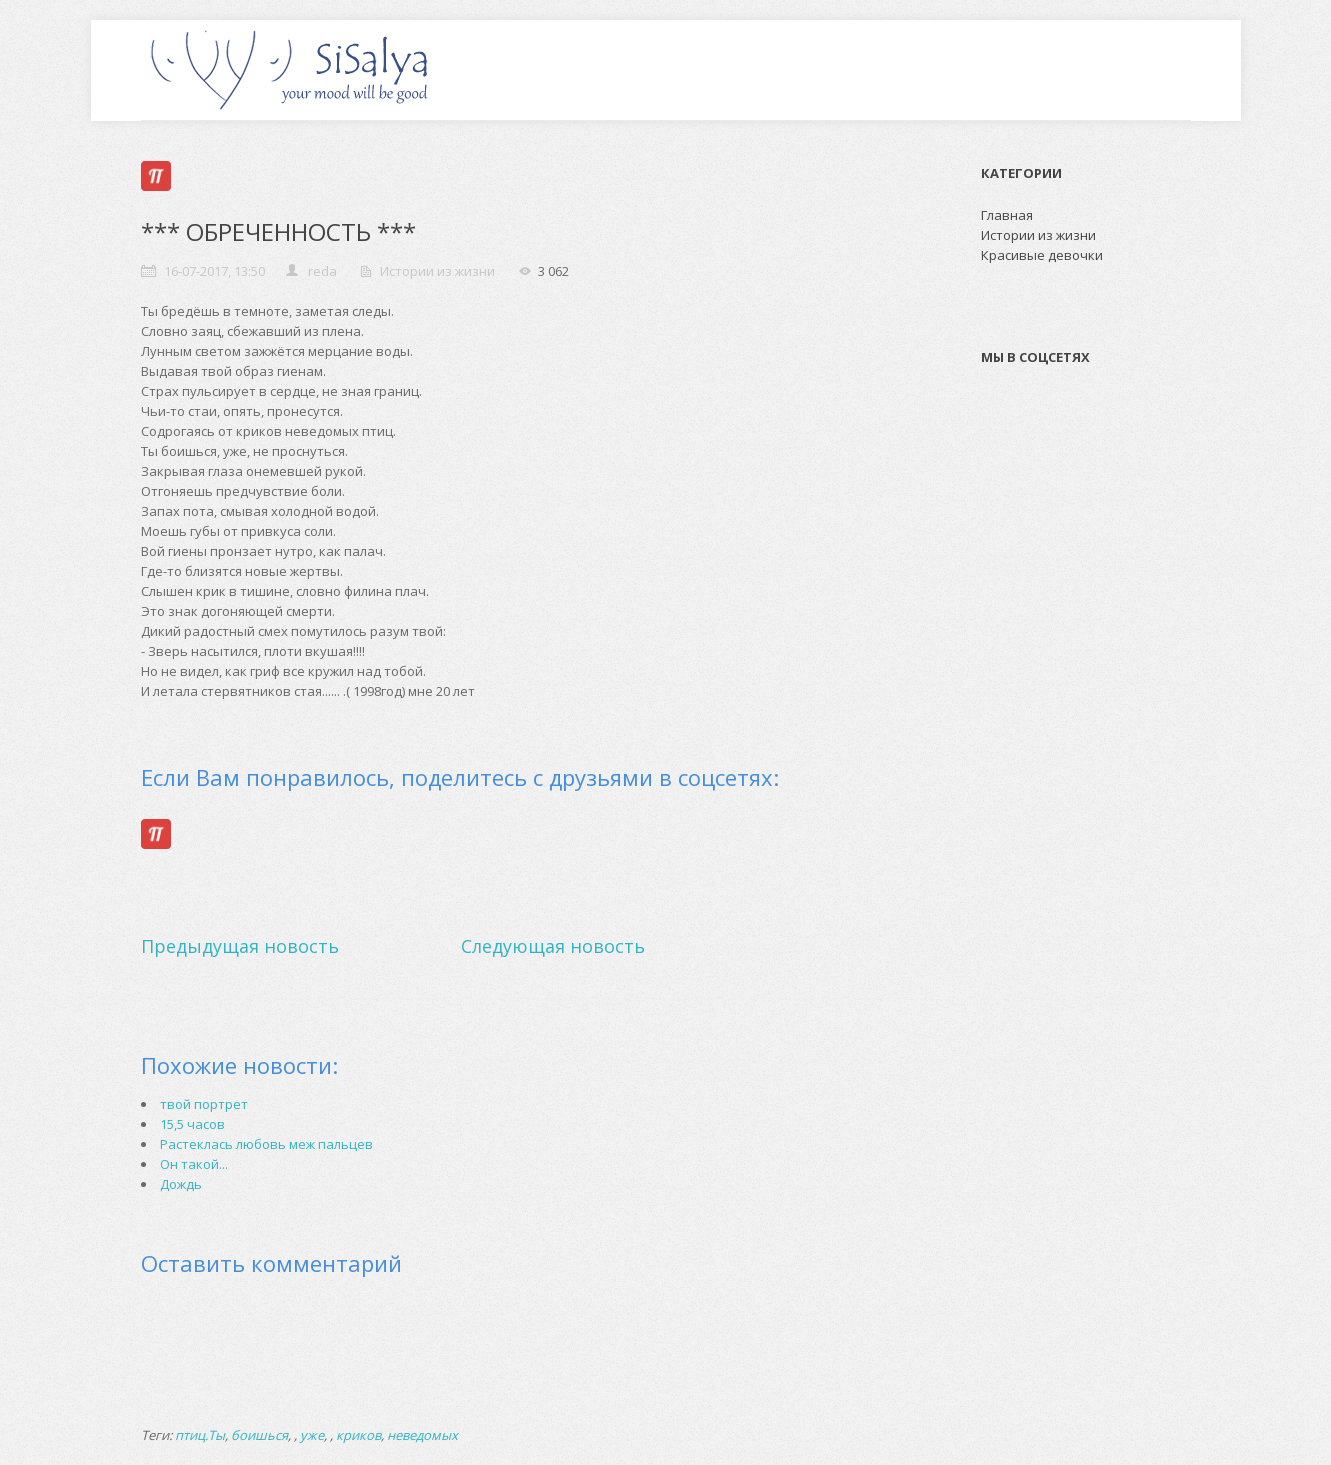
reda (322, 271)
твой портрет (204, 1104)
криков (358, 1435)
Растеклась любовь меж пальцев (266, 1144)
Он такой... (194, 1164)
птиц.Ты (200, 1435)
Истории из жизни (437, 271)
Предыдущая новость (240, 946)
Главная (1007, 215)
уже (312, 1435)
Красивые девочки (1042, 255)
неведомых (422, 1435)
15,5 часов (192, 1124)
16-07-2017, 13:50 (214, 271)
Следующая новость (553, 946)
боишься (259, 1435)
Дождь (181, 1184)
